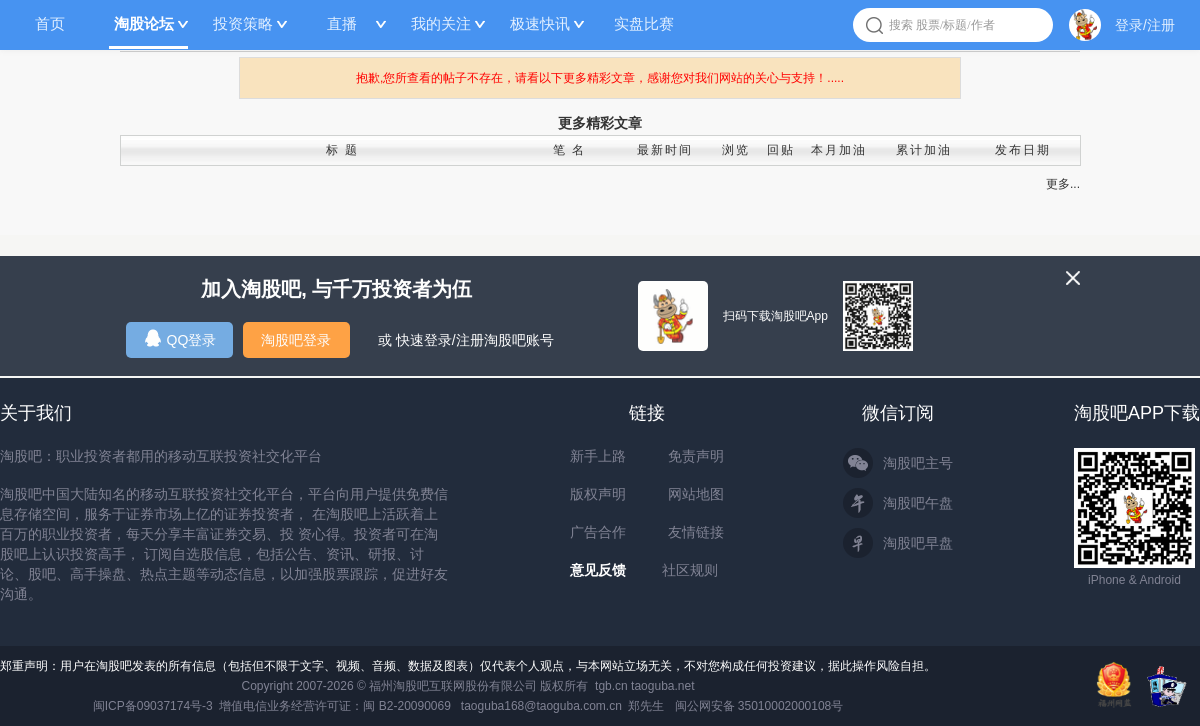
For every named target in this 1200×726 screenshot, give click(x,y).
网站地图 (696, 494)
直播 (342, 23)
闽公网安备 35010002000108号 (759, 706)
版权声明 (598, 494)
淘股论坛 (144, 23)
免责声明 (696, 456)
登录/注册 (1145, 25)
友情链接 (696, 532)
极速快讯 (540, 23)
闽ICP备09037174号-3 (153, 706)
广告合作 (598, 532)
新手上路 (598, 456)
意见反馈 (598, 570)
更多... (1063, 184)
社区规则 (690, 570)
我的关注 (441, 23)
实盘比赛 (644, 23)
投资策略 (243, 23)
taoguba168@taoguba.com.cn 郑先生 (563, 706)
